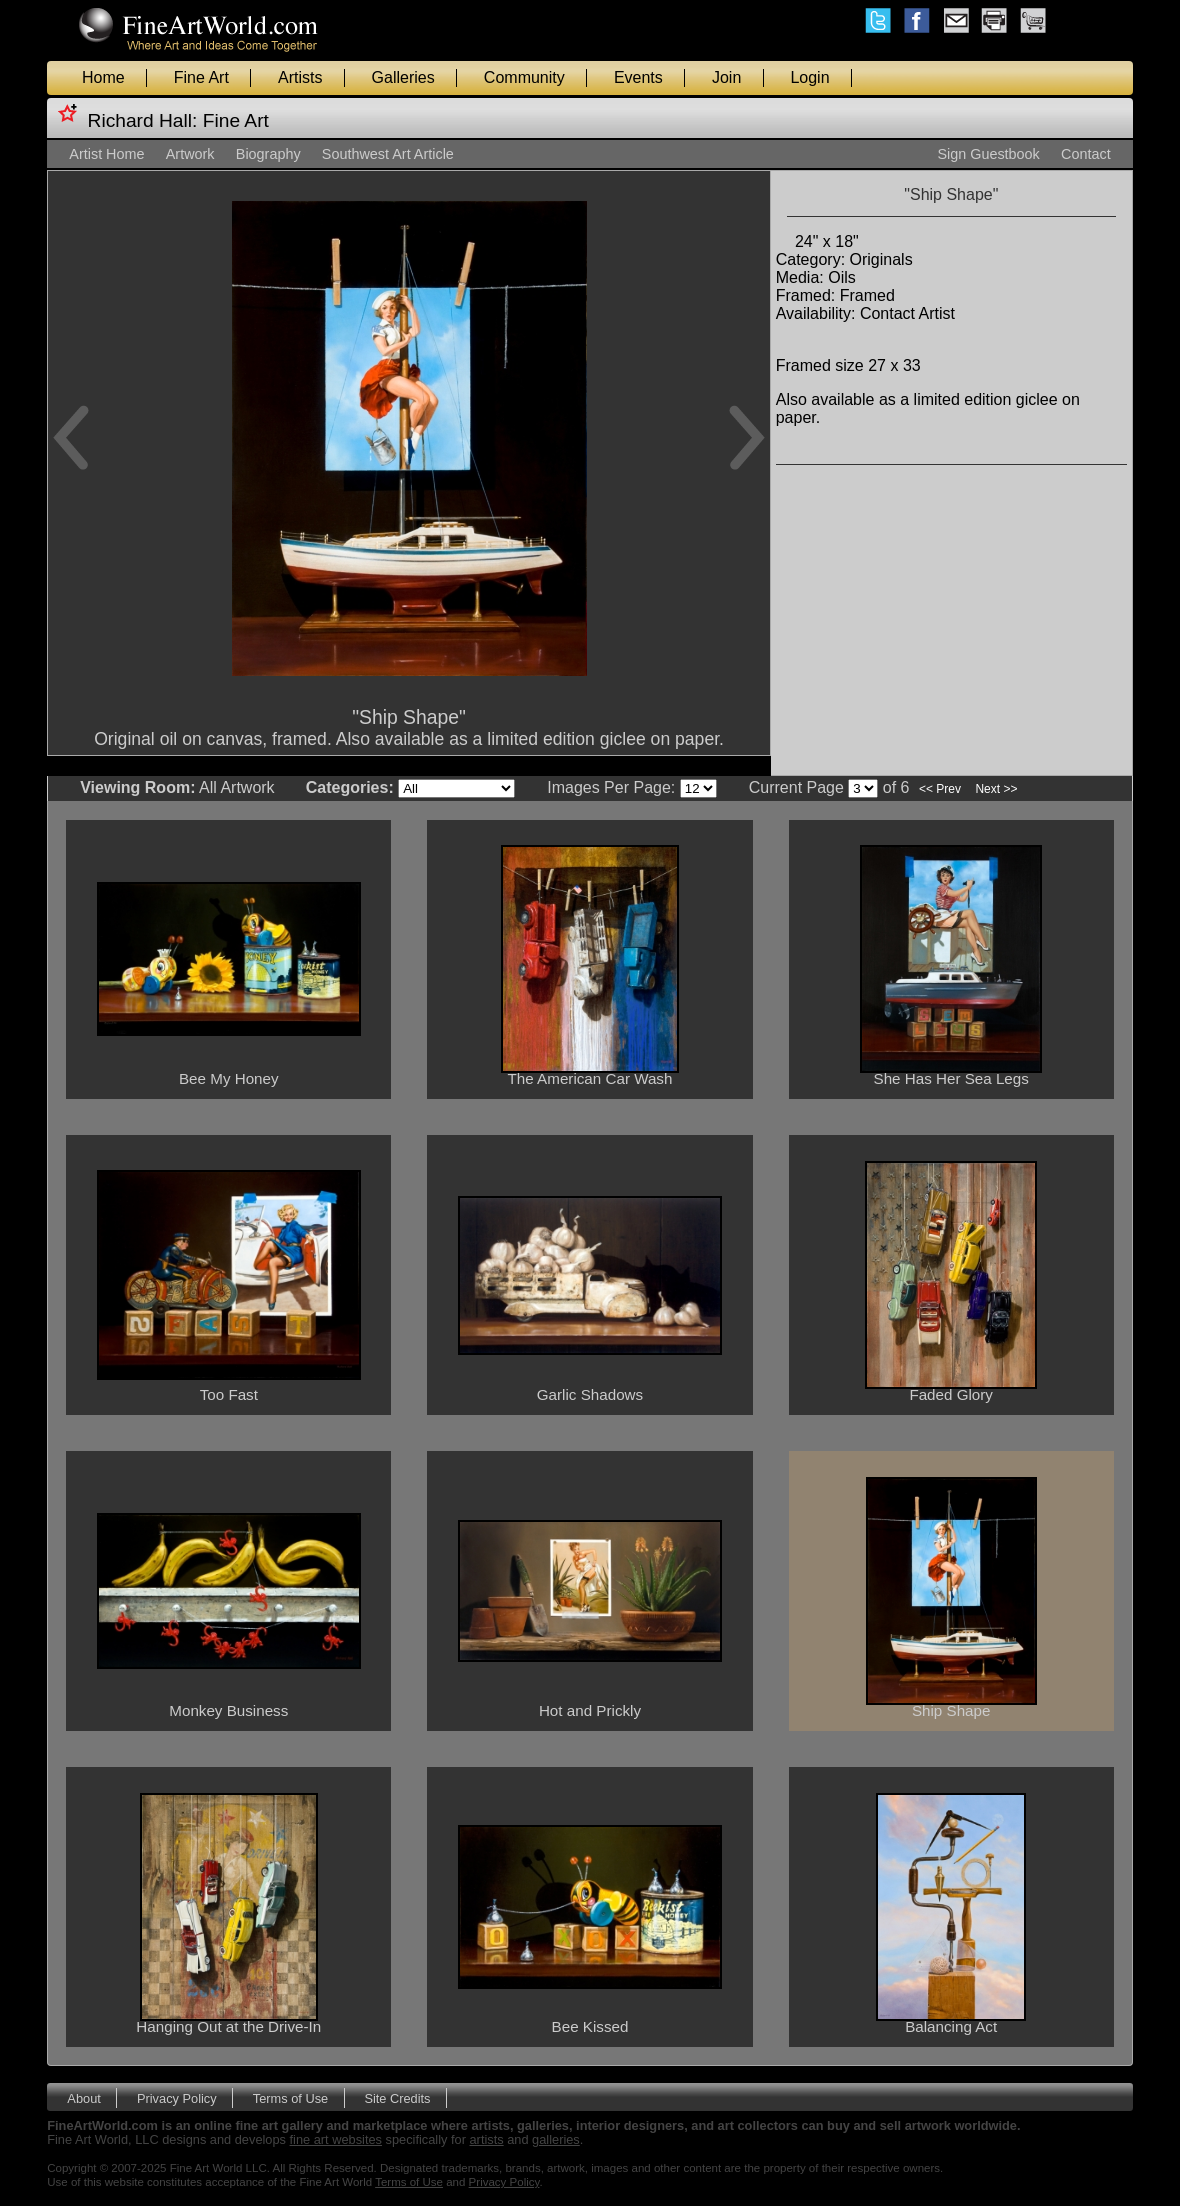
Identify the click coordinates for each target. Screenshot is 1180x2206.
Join (726, 77)
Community (524, 77)
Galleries (403, 77)
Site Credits (397, 2097)
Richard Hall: (143, 120)
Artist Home (106, 154)
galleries (556, 2139)
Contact (1086, 154)
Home (103, 77)
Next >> (996, 789)
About (83, 2097)
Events (638, 77)
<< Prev (940, 789)
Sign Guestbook (988, 154)
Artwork (190, 154)
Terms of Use (290, 2097)
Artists (300, 77)
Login (809, 77)
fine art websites (336, 2139)
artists (487, 2139)
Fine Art (201, 77)
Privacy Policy (177, 2097)
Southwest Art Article (388, 154)
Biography (268, 154)
